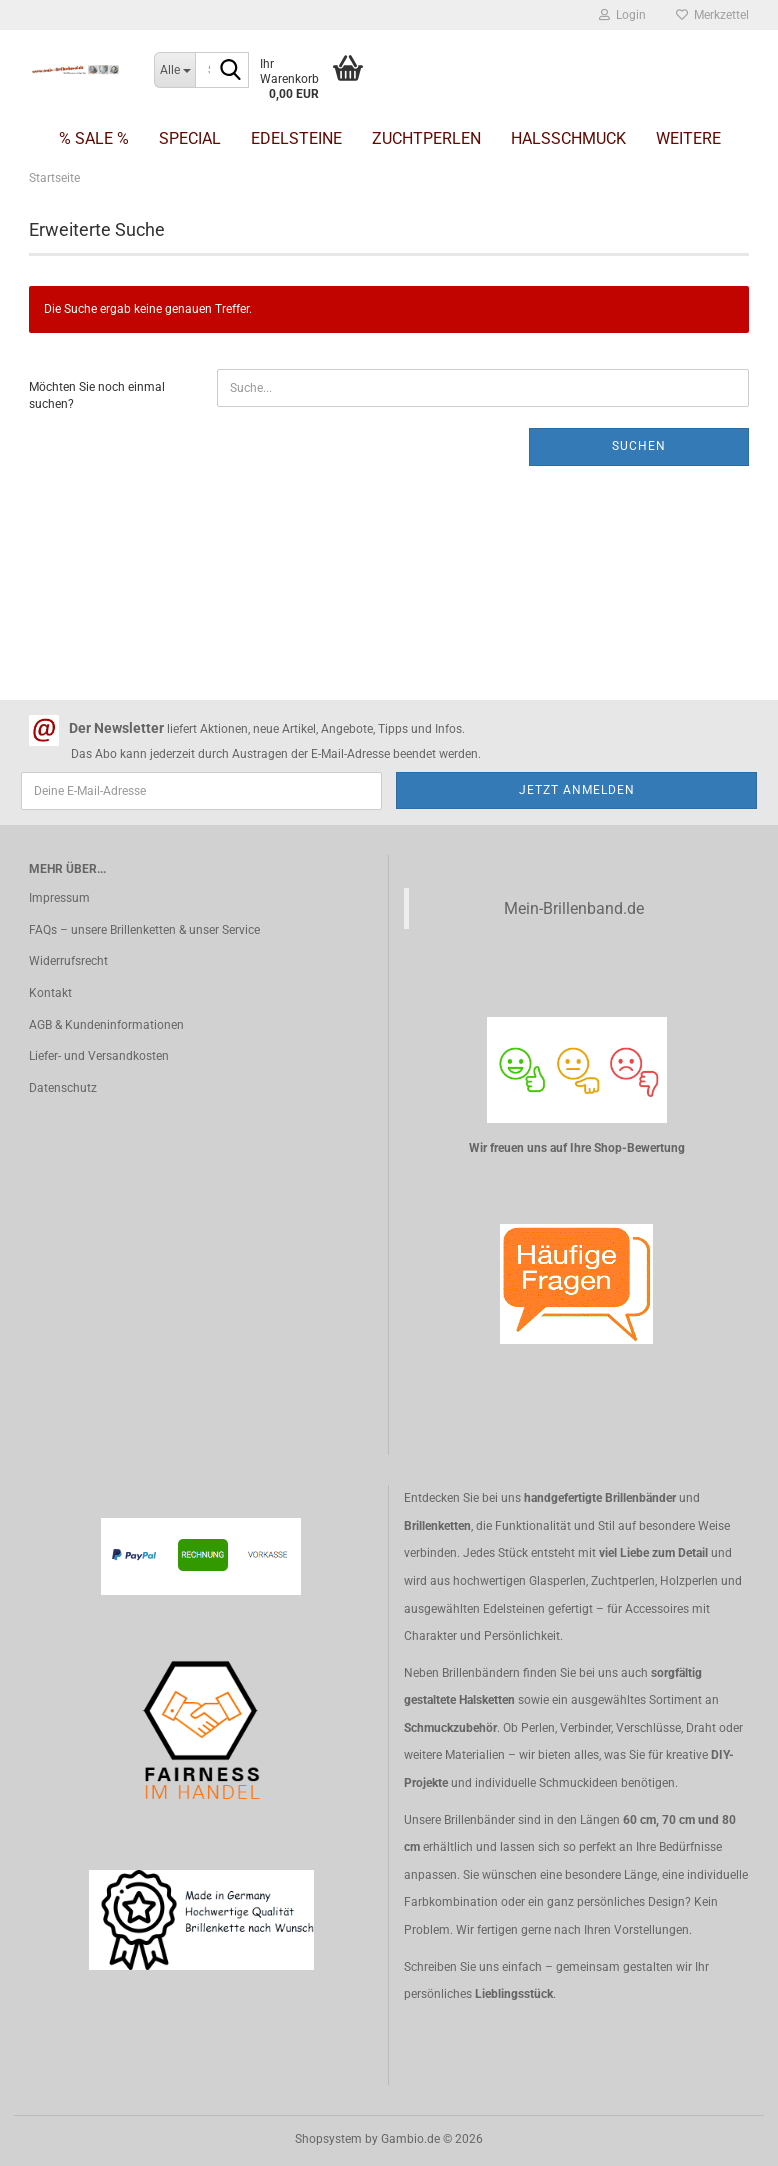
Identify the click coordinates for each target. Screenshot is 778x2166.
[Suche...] (174, 70)
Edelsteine (296, 138)
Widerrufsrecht (68, 961)
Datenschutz (63, 1088)
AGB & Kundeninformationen (106, 1025)
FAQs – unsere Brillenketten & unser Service (144, 930)
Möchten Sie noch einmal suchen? (97, 395)
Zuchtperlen (426, 138)
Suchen (639, 446)
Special (190, 138)
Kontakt (50, 993)
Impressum (59, 898)
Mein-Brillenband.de (574, 908)
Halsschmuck (568, 138)
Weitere (688, 138)
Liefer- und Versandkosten (99, 1056)
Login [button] (622, 15)
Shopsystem (328, 2139)
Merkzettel (712, 15)
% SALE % (94, 138)
